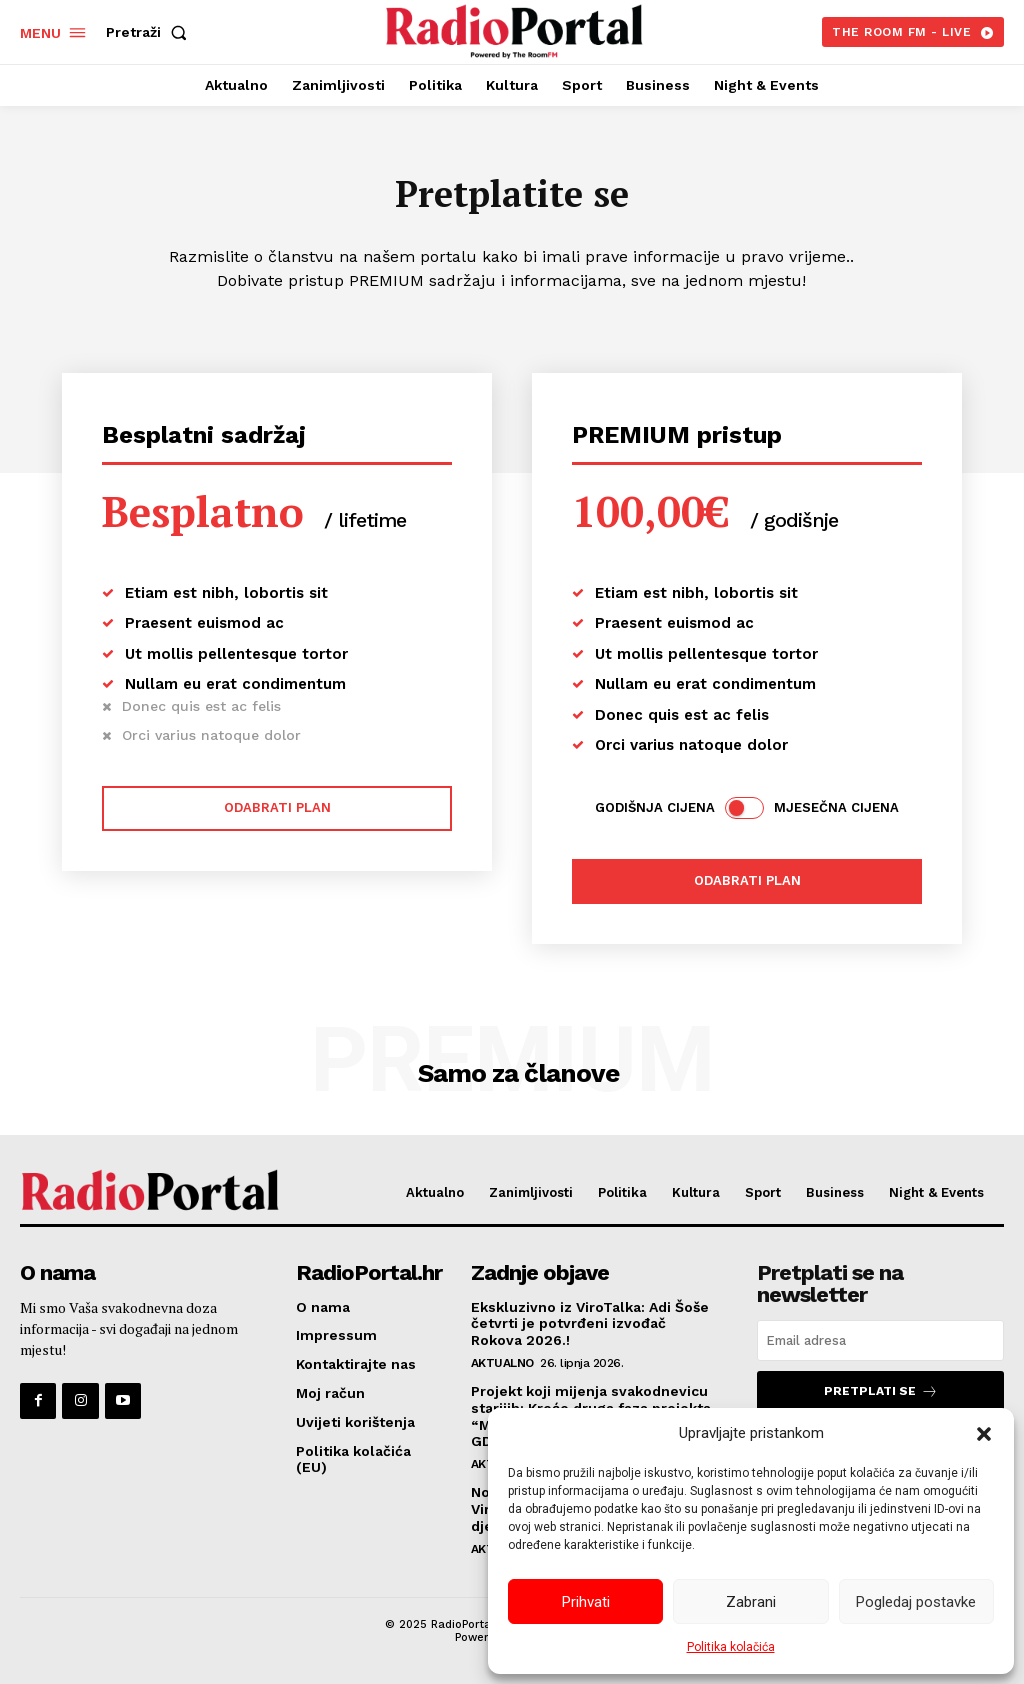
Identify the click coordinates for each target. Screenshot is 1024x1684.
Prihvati (586, 1602)
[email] (880, 1340)
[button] (984, 1434)
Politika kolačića (731, 1647)
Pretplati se (881, 1391)
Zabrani (751, 1602)
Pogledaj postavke (916, 1602)
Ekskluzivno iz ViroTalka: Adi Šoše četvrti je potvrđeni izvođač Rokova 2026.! (590, 1324)
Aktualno (502, 1363)
